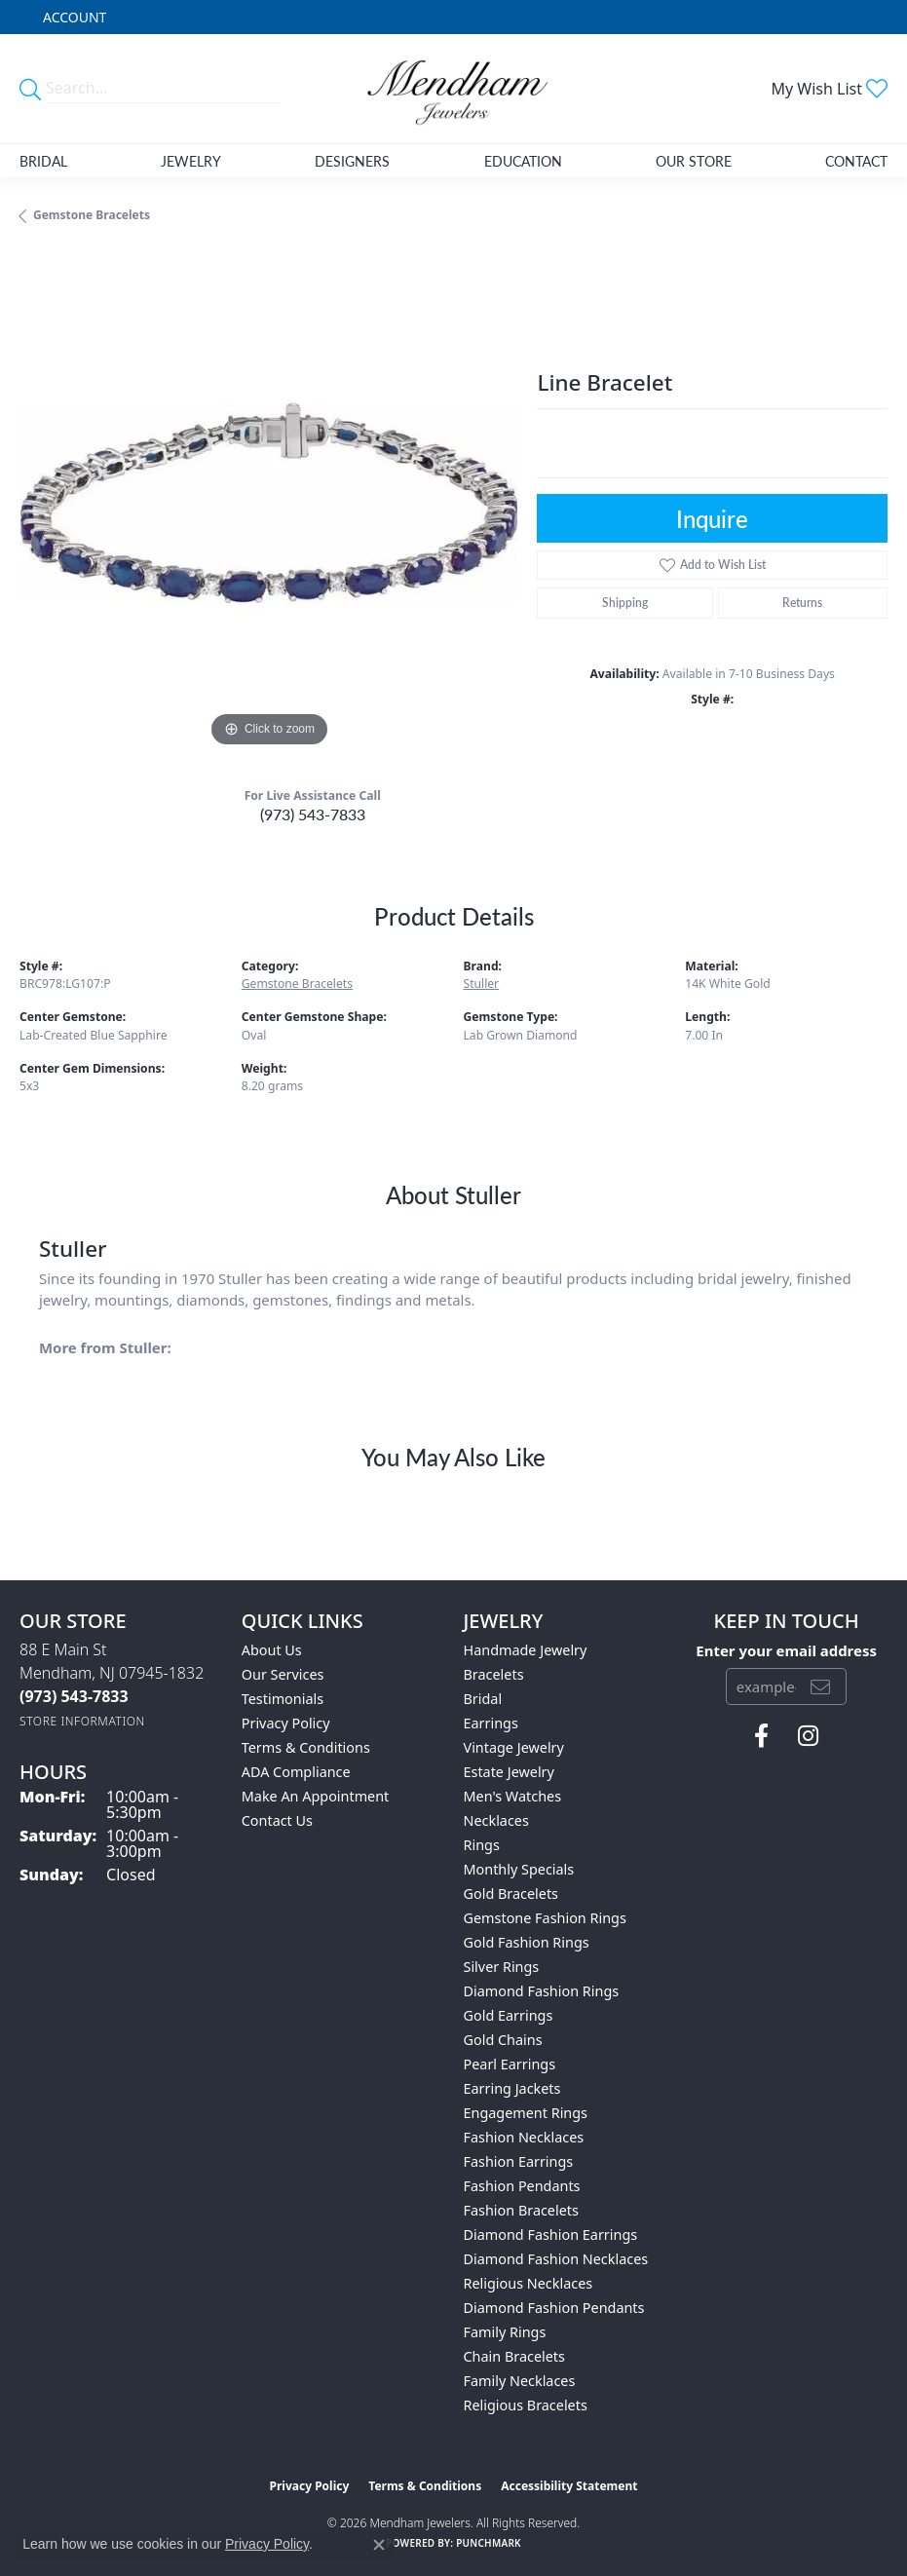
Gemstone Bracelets (91, 215)
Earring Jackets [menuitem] (512, 2088)
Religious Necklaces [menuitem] (528, 2283)
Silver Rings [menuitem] (502, 1966)
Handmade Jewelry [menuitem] (525, 1650)
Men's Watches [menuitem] (513, 1796)
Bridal (43, 160)
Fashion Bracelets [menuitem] (521, 2210)
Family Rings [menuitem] (505, 2332)
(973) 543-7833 (312, 814)
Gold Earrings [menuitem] (508, 2015)
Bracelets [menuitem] (494, 1674)
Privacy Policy (286, 1723)
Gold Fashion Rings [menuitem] (526, 1942)
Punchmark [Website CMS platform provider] (488, 2543)
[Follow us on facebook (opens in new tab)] (761, 1736)
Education (523, 160)
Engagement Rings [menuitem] (526, 2112)
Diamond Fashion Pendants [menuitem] (554, 2307)
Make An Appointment (316, 1796)
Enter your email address (786, 1650)
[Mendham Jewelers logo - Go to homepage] (454, 88)
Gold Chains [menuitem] (503, 2039)
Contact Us (277, 1820)
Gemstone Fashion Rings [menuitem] (545, 1918)
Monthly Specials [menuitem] (519, 1869)
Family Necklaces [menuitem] (520, 2380)
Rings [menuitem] (482, 1845)
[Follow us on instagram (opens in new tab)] (808, 1736)
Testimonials (282, 1698)
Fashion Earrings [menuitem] (519, 2161)
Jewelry (191, 160)
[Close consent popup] (379, 2545)
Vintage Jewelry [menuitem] (514, 1747)
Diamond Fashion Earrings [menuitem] (551, 2234)
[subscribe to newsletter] (820, 1686)
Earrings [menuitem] (491, 1723)
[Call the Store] (74, 1696)
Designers (352, 160)
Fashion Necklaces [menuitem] (524, 2137)
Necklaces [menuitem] (496, 1820)
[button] (72, 17)
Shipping (625, 602)
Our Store (694, 160)
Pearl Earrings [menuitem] (510, 2064)
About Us (272, 1650)
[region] (268, 503)
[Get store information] (82, 1721)
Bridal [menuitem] (483, 1698)
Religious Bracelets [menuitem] (525, 2405)
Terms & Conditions (306, 1747)
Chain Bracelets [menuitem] (514, 2356)
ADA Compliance (296, 1771)
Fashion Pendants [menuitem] (522, 2186)
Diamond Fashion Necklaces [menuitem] (556, 2259)
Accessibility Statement (569, 2486)
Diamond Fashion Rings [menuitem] (542, 1991)
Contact (856, 160)
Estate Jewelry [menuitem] (509, 1771)
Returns (802, 602)
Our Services (283, 1674)
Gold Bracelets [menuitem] (511, 1893)
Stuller (482, 983)
